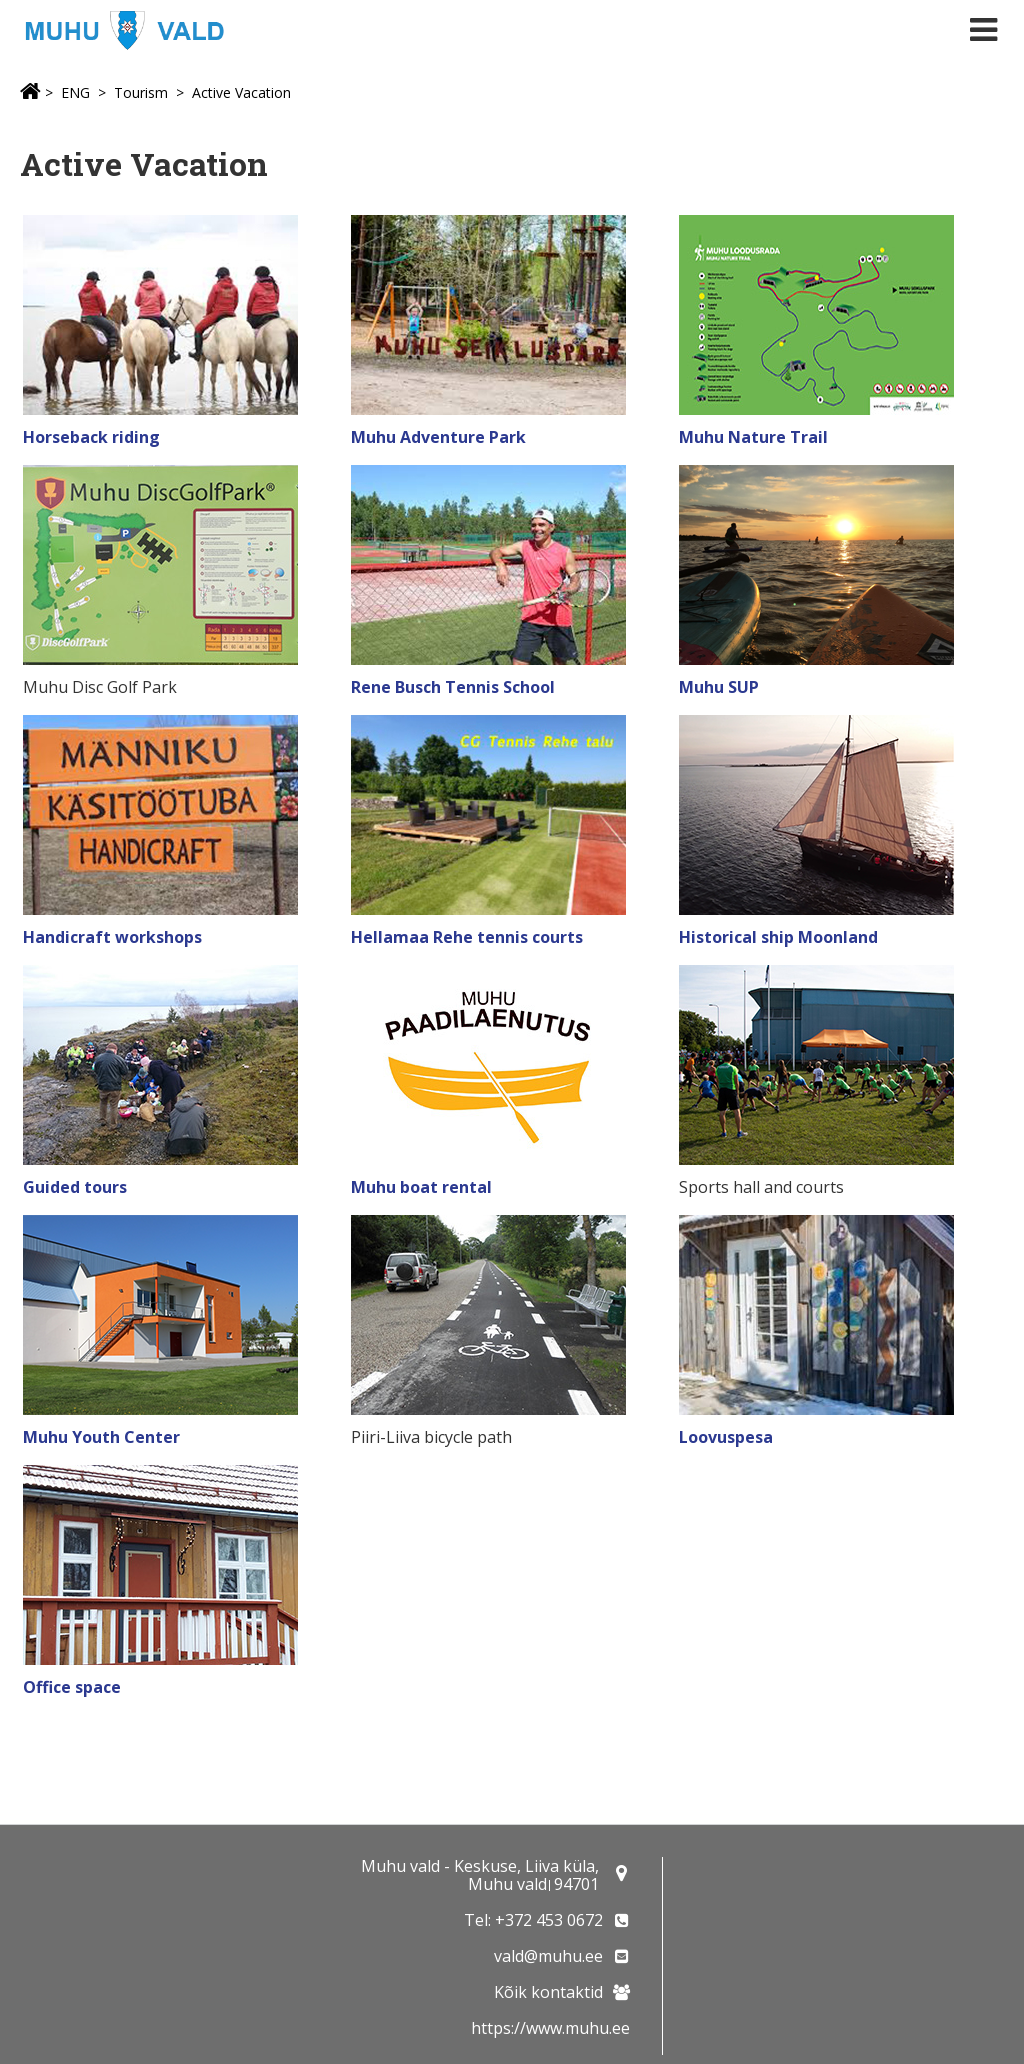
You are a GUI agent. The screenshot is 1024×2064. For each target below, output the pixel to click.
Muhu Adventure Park (438, 437)
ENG (75, 92)
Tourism (141, 92)
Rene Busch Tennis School (453, 687)
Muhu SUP (719, 687)
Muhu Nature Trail (755, 437)
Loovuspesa (726, 1437)
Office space (72, 1687)
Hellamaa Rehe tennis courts (467, 937)
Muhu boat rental (421, 1187)
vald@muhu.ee (548, 1956)
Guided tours (75, 1187)
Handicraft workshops (112, 937)
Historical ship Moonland (778, 937)
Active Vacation (241, 92)
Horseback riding (91, 437)
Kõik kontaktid (548, 1992)
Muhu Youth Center (101, 1437)
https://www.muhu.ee (550, 2028)
